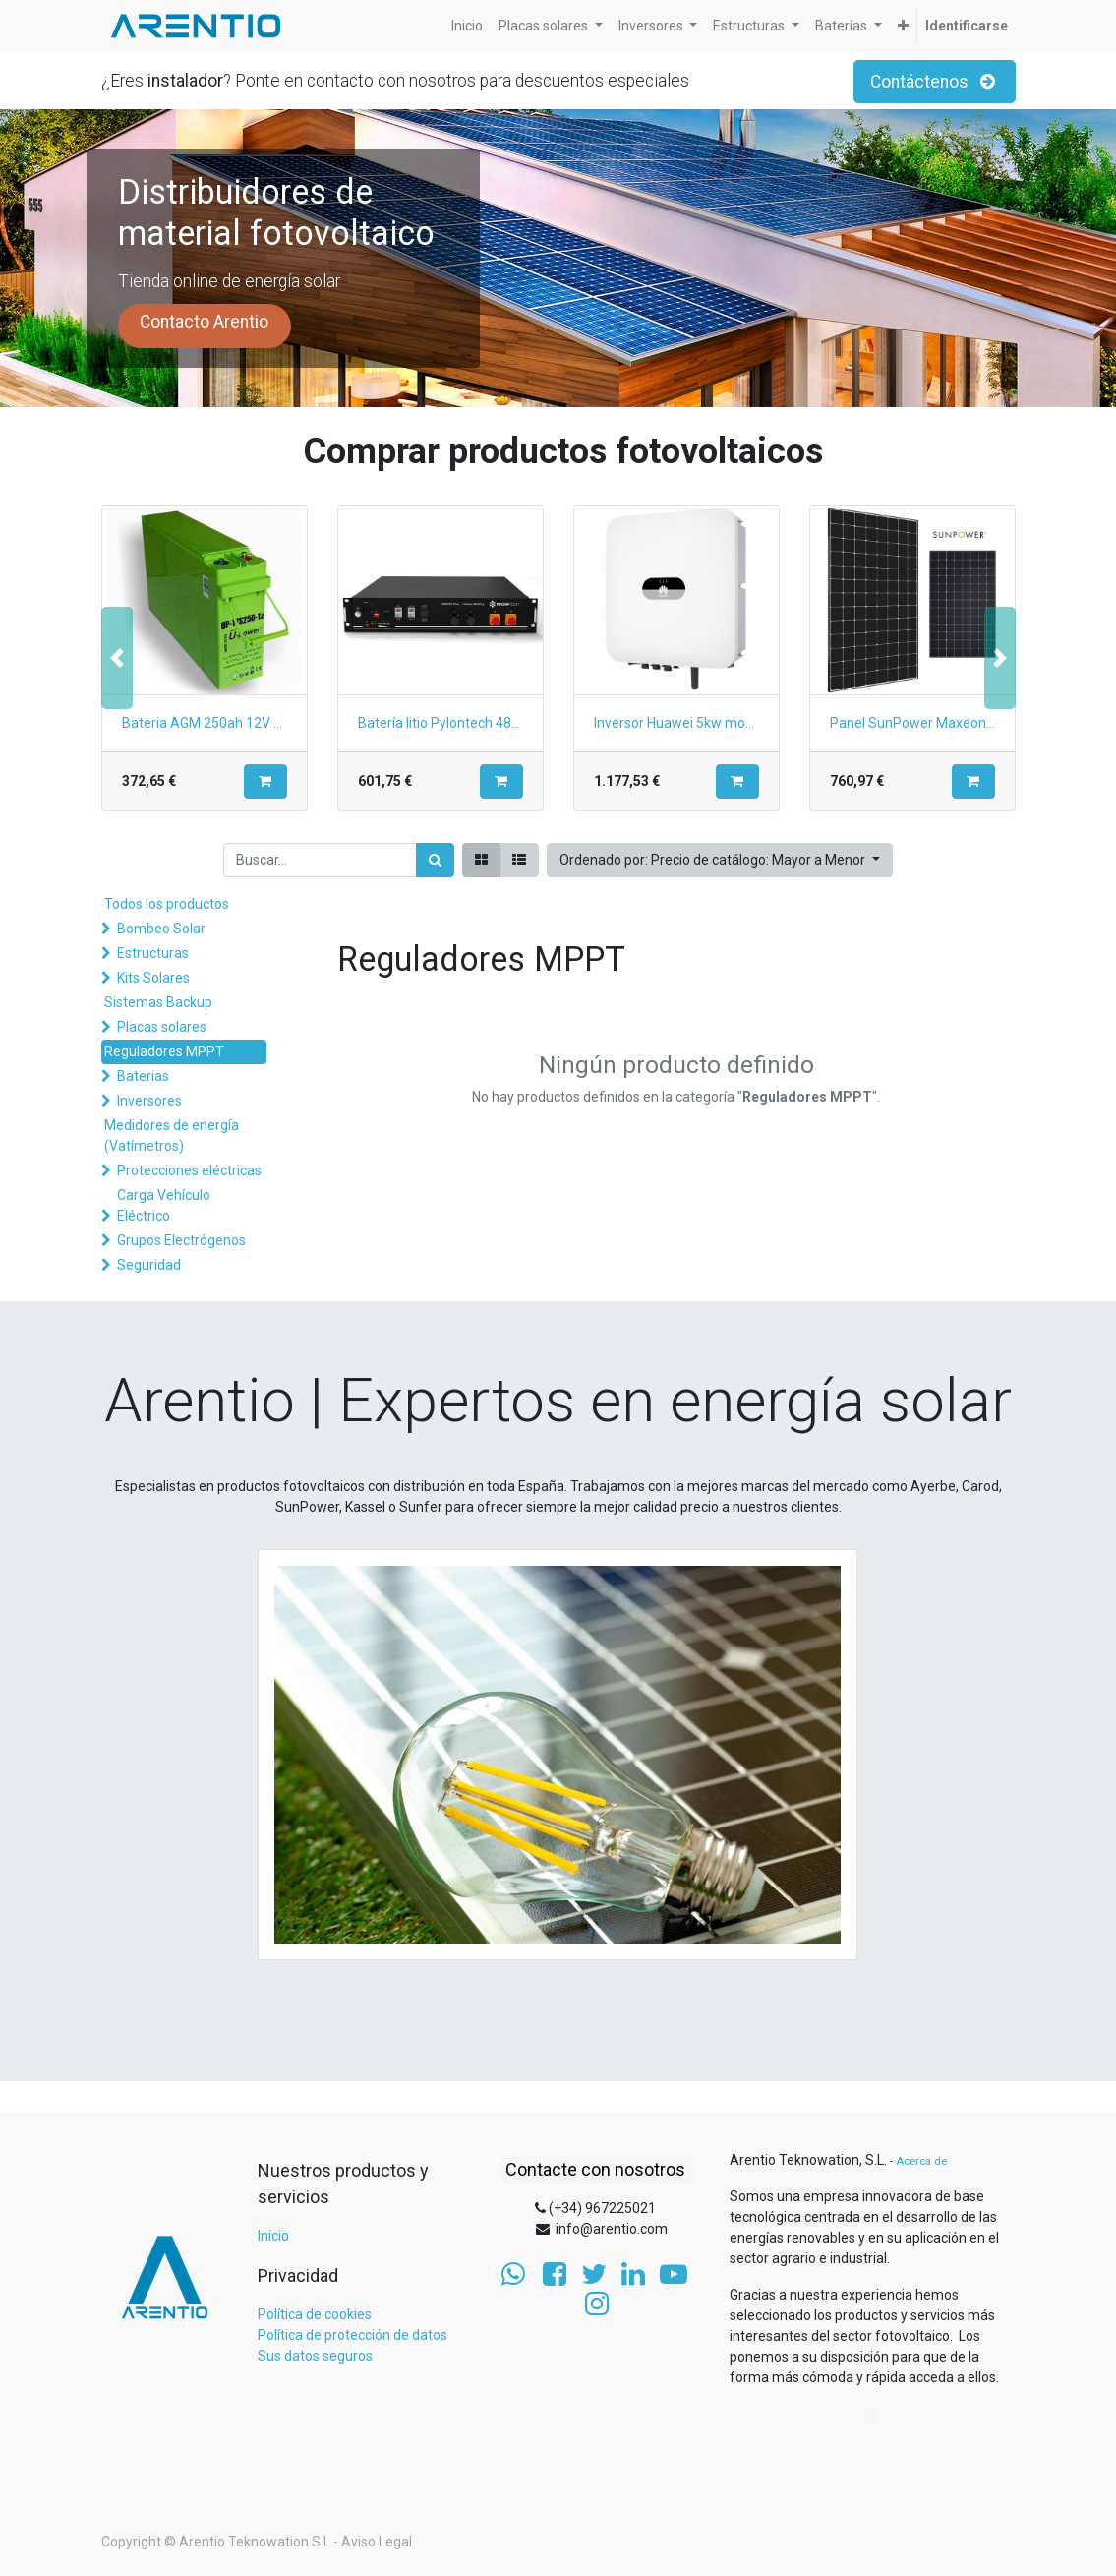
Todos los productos (166, 904)
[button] (903, 26)
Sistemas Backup (158, 1002)
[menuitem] (467, 26)
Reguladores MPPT (164, 1051)
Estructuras (153, 953)
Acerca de (921, 2161)
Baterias (143, 1076)
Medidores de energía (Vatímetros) (171, 1135)
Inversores (149, 1100)
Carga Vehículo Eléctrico (163, 1205)
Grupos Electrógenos (181, 1240)
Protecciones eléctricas (189, 1170)
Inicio (273, 2236)
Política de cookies (315, 2314)
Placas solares (161, 1027)
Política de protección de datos (352, 2335)
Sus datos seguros (315, 2356)
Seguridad (149, 1265)
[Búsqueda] (435, 860)
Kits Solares (153, 978)
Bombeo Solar (161, 928)
